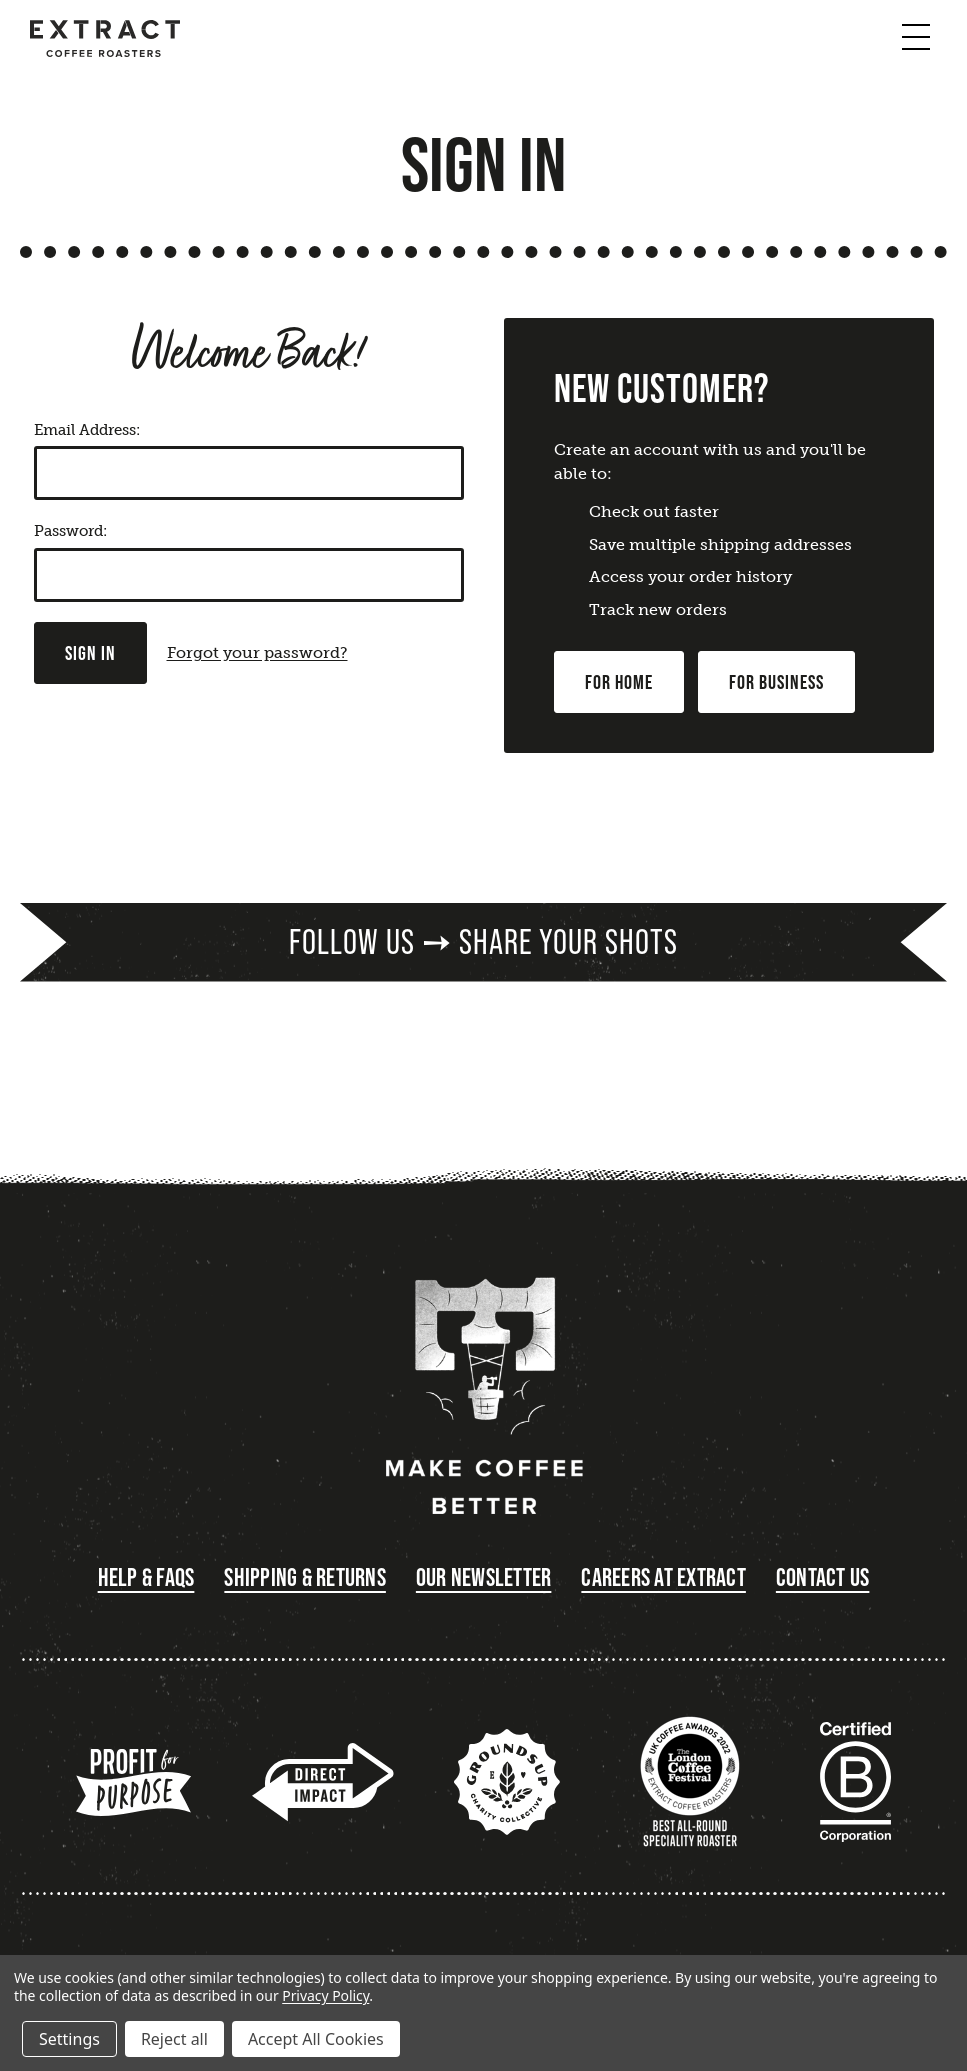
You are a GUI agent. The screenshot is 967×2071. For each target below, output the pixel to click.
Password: (70, 531)
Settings (69, 2039)
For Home (619, 682)
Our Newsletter (484, 1577)
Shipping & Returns (305, 1577)
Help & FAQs (146, 1577)
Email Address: (87, 430)
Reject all (174, 2039)
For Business (776, 682)
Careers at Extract (663, 1577)
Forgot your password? (257, 652)
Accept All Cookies (316, 2039)
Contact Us (823, 1577)
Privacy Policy (325, 1995)
